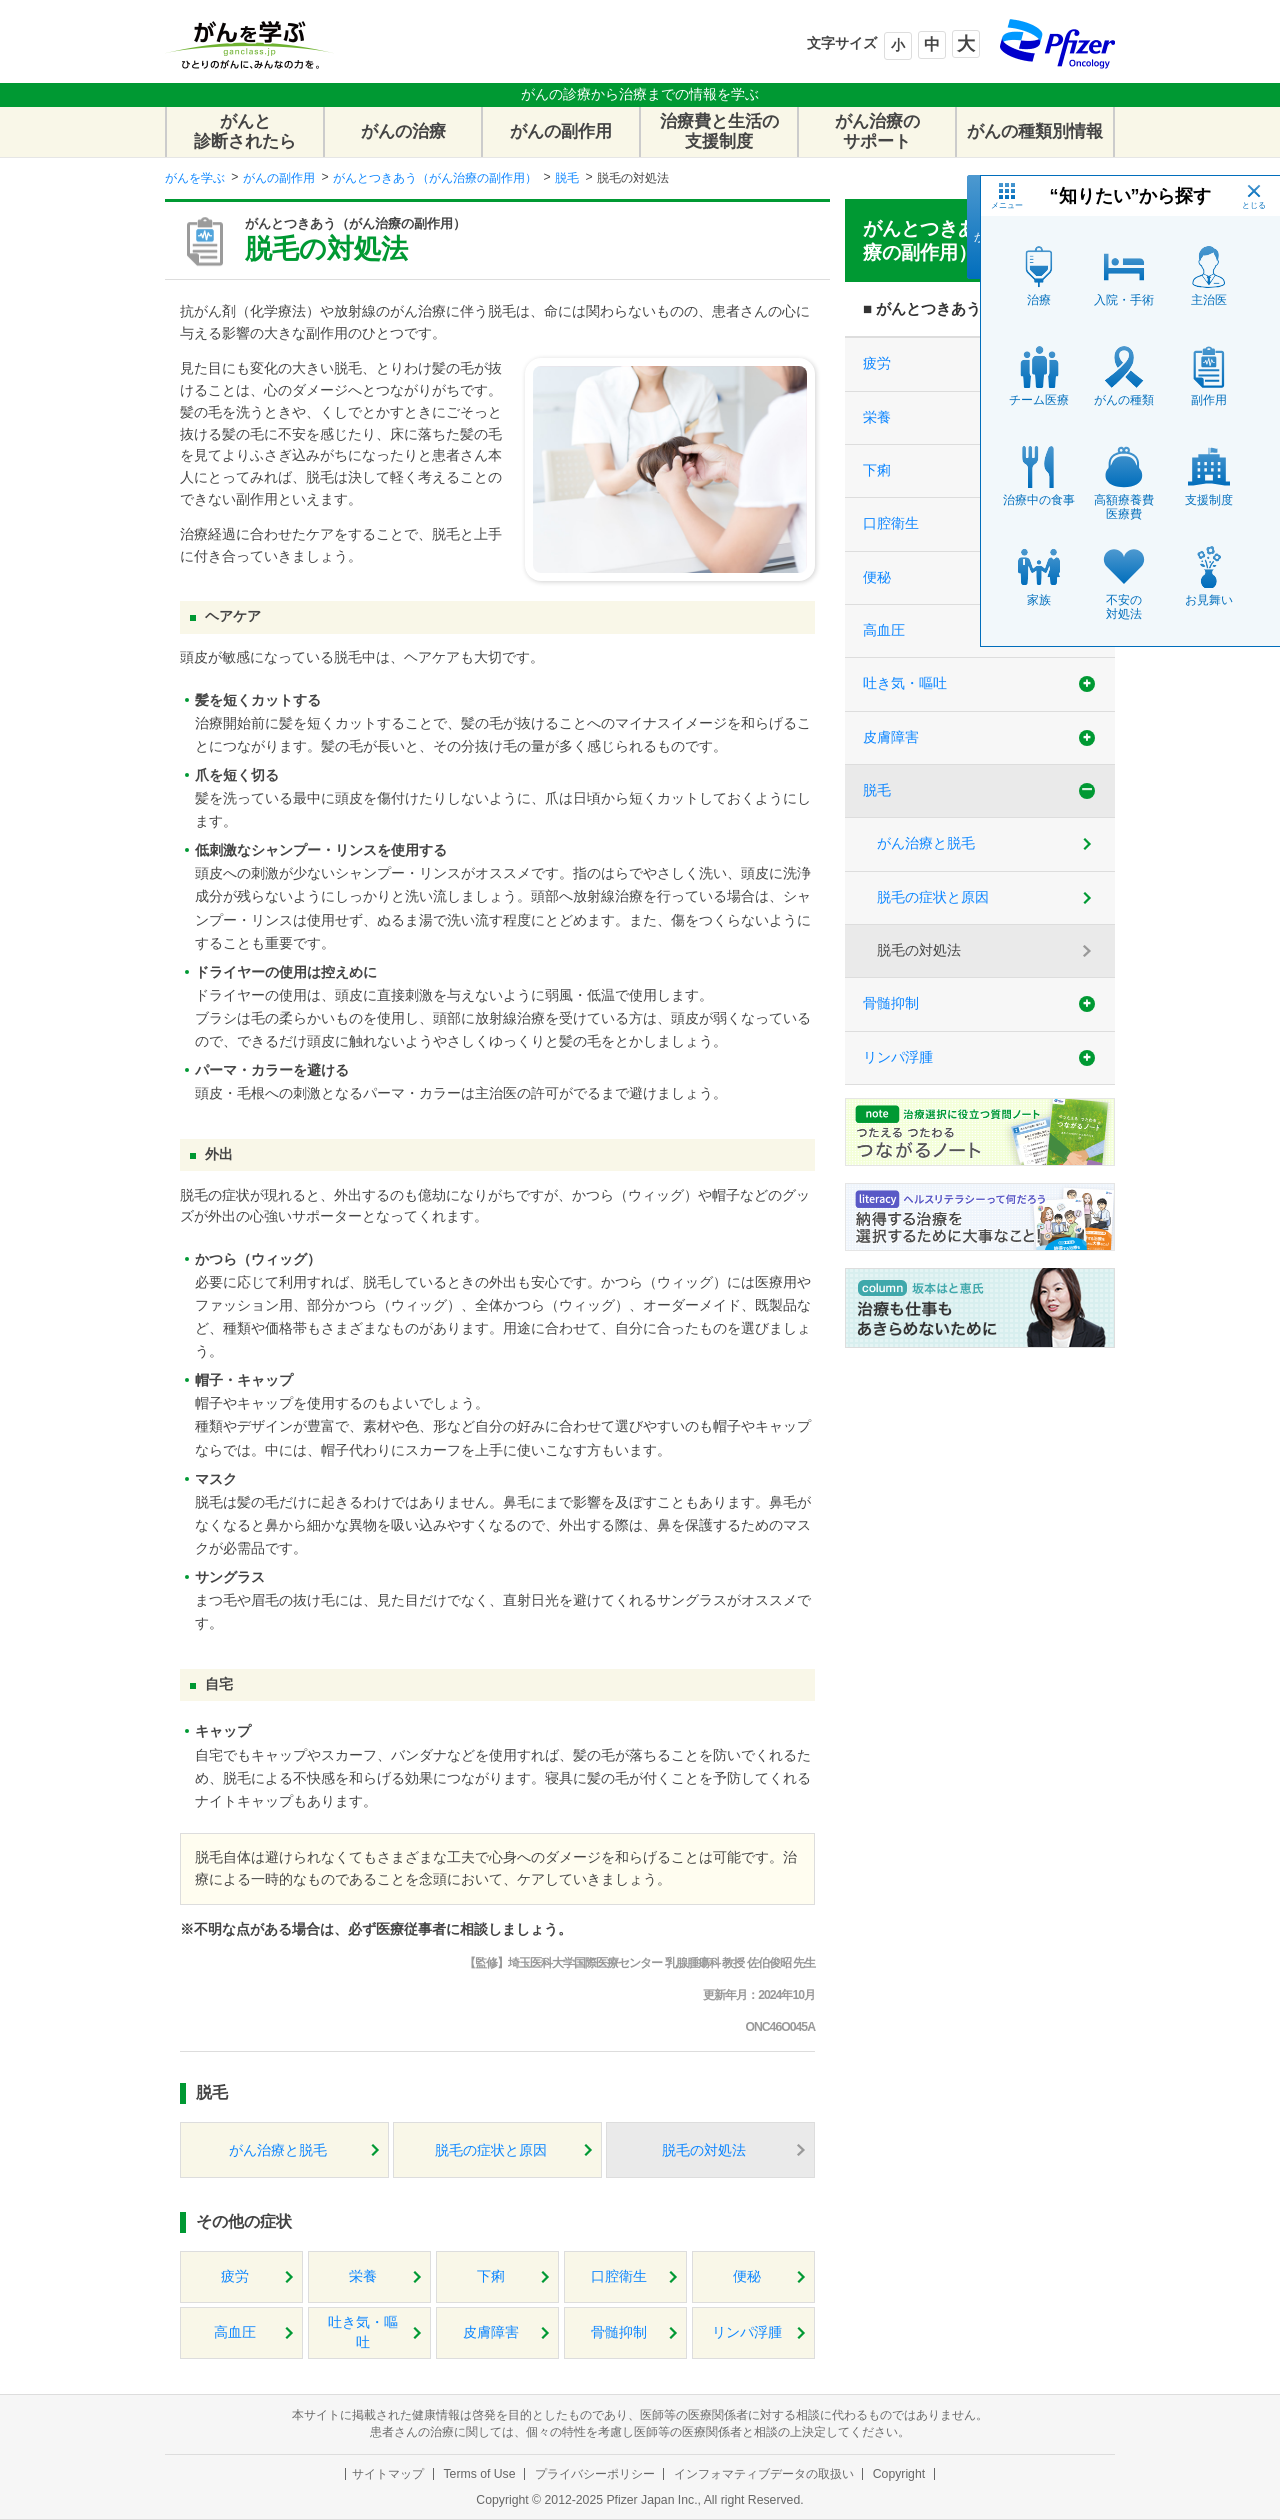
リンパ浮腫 (747, 2332)
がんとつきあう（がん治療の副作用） (435, 178)
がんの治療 (403, 131)
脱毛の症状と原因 (491, 2150)
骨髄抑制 (619, 2332)
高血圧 (235, 2332)
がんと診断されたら (245, 131)
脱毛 (567, 178)
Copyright (899, 2474)
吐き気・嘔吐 (363, 2332)
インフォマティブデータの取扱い (764, 2474)
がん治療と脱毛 (278, 2150)
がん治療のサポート (877, 131)
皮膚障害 (491, 2332)
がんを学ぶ (195, 178)
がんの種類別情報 (1035, 131)
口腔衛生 (619, 2276)
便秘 (747, 2276)
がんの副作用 (561, 131)
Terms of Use (479, 2474)
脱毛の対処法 (704, 2150)
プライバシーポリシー (595, 2474)
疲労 (235, 2276)
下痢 (491, 2276)
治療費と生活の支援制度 (719, 131)
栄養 (363, 2276)
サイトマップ (388, 2474)
